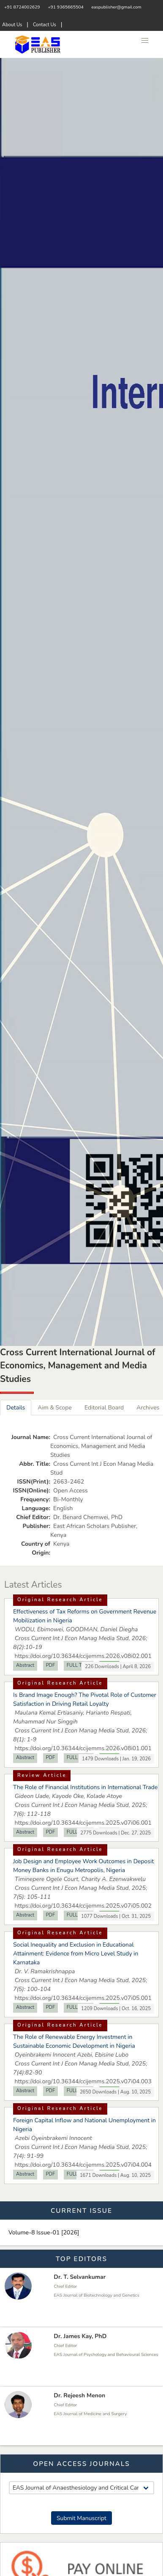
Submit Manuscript (81, 2518)
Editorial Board (104, 1408)
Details (15, 1408)
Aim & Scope (55, 1408)
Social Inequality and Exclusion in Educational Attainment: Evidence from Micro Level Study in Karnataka (76, 1953)
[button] (145, 40)
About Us (12, 25)
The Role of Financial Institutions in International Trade (85, 1787)
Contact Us (44, 25)
